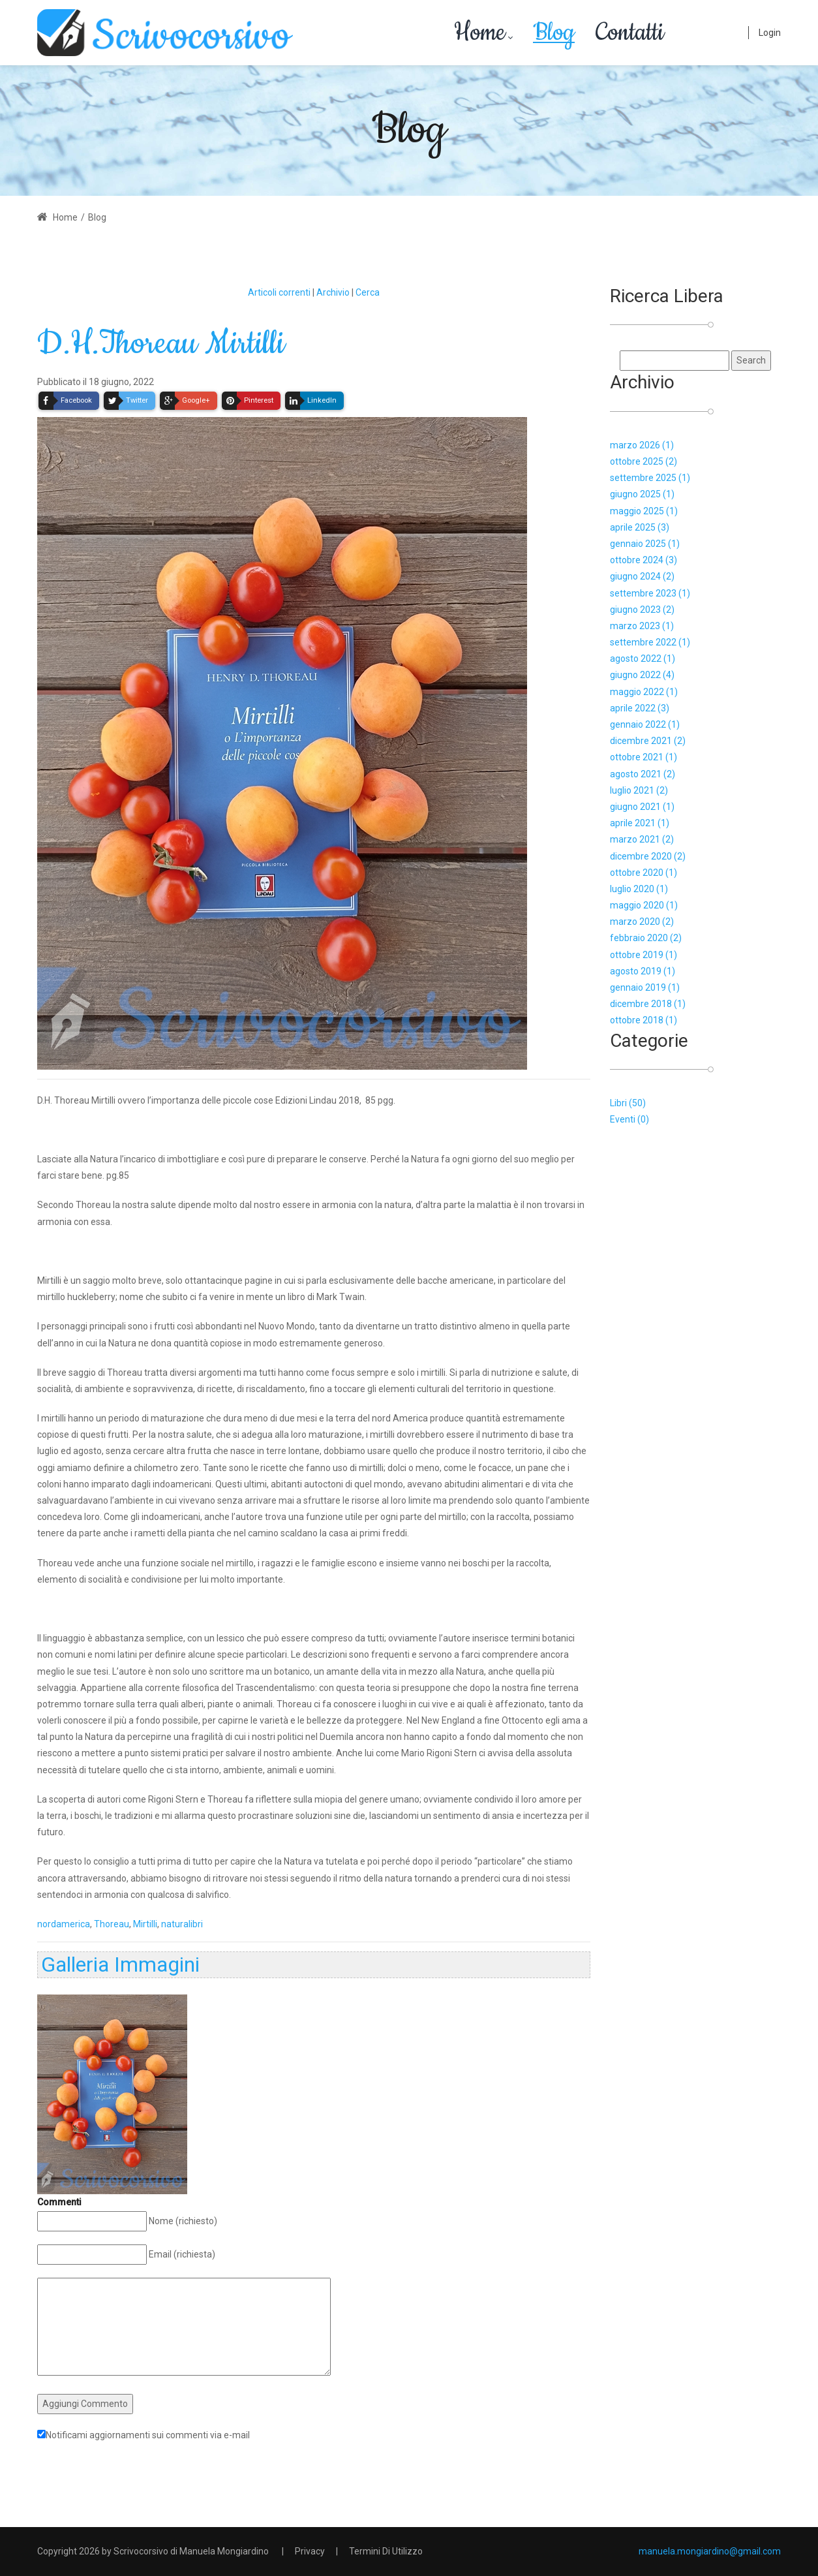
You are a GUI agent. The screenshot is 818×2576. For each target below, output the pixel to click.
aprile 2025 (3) (639, 527)
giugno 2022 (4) (642, 675)
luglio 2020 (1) (639, 889)
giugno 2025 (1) (642, 494)
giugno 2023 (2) (642, 609)
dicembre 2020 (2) (648, 856)
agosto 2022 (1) (642, 658)
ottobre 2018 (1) (643, 1020)
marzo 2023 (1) (642, 626)
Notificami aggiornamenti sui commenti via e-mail (148, 2435)
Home (57, 217)
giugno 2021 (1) (642, 806)
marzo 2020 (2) (642, 921)
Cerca (368, 292)
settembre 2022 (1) (650, 642)
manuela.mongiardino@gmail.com (710, 2551)
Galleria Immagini (120, 1964)
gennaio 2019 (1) (645, 987)
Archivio (333, 292)
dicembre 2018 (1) (648, 1004)
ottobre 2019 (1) (643, 955)
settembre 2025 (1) (650, 478)
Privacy (310, 2551)
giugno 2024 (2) (642, 576)
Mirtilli (145, 1924)
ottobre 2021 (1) (643, 757)
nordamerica (63, 1924)
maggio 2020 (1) (644, 905)
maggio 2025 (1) (644, 511)
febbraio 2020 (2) (646, 938)
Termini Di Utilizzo (386, 2551)
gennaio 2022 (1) (645, 724)
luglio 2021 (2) (639, 790)
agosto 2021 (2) (642, 774)
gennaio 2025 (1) (645, 543)
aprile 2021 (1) (639, 823)
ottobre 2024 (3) (643, 560)
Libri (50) (628, 1103)
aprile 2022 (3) (639, 708)
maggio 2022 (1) (644, 692)
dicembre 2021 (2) (648, 741)
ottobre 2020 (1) (643, 872)
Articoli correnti (279, 292)
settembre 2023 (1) (650, 593)
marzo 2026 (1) (642, 445)
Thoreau (111, 1924)
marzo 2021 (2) (642, 839)
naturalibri (182, 1924)
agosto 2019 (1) (642, 971)
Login (770, 32)
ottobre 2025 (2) (643, 461)
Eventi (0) (629, 1119)
